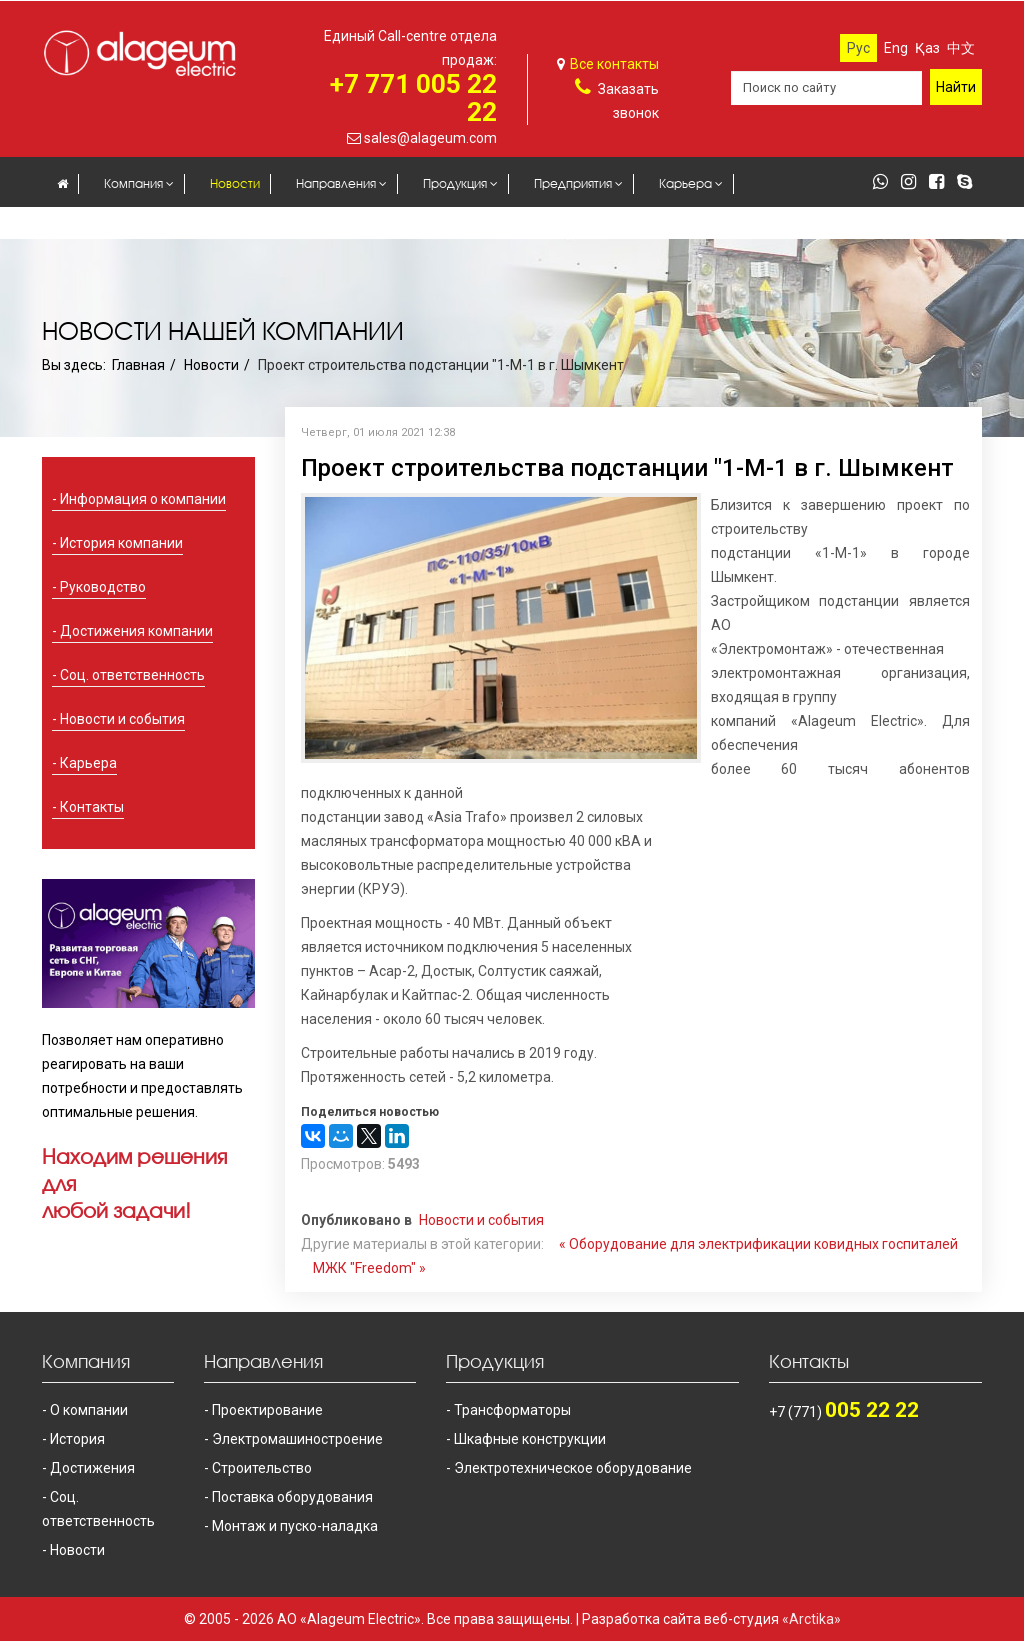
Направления (336, 183)
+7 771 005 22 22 (413, 98)
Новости (235, 183)
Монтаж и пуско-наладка (295, 1526)
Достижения (92, 1468)
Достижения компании (136, 631)
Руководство (103, 587)
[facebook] (941, 183)
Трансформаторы (512, 1410)
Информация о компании (143, 499)
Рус (858, 48)
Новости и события (122, 719)
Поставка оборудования (292, 1497)
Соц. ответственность (132, 675)
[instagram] (913, 183)
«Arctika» (811, 1619)
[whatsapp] (885, 183)
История (77, 1439)
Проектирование (267, 1410)
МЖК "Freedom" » (369, 1268)
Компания (133, 183)
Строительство (262, 1468)
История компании (121, 543)
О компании (89, 1410)
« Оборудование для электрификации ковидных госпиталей (758, 1244)
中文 (961, 48)
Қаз (927, 48)
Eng (896, 48)
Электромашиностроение (297, 1439)
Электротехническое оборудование (573, 1468)
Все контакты (614, 64)
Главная (138, 365)
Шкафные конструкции (530, 1439)
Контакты (166, 224)
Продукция (455, 183)
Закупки (80, 224)
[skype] (969, 183)
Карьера (685, 183)
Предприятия (573, 183)
